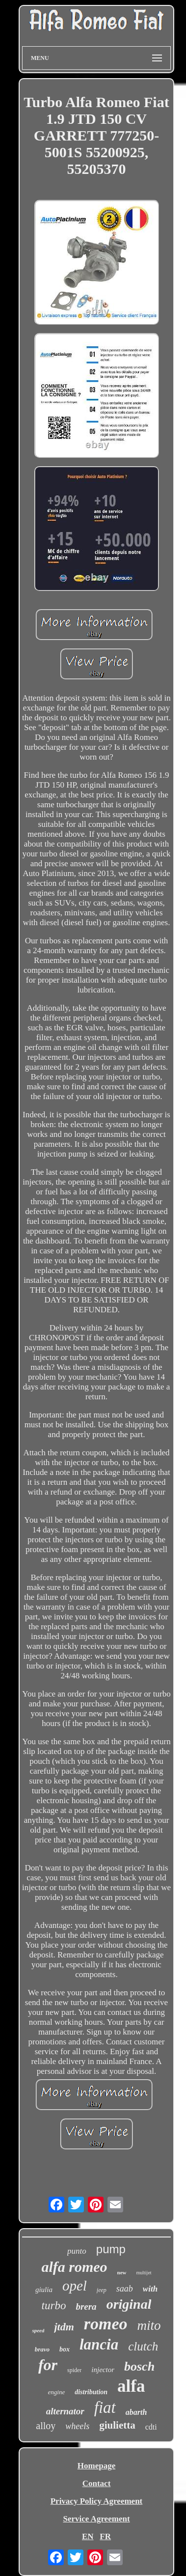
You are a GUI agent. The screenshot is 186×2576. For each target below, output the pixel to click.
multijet (144, 2272)
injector (102, 2370)
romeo (106, 2324)
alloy (45, 2425)
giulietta (117, 2425)
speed (38, 2330)
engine (56, 2392)
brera (86, 2306)
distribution (91, 2392)
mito (149, 2325)
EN (88, 2536)
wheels (77, 2426)
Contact (96, 2483)
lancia (99, 2344)
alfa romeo (74, 2267)
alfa (131, 2386)
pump (111, 2249)
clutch (143, 2346)
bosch (139, 2366)
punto (76, 2251)
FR (105, 2536)
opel (74, 2285)
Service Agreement (96, 2518)
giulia (44, 2289)
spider (74, 2370)
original (129, 2304)
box (64, 2349)
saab (124, 2288)
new (122, 2272)
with (150, 2288)
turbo (54, 2305)
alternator (65, 2411)
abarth (136, 2412)
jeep (101, 2290)
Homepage (96, 2465)
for (47, 2365)
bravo (42, 2349)
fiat (105, 2407)
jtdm (64, 2327)
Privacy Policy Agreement (97, 2501)
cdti (151, 2427)
